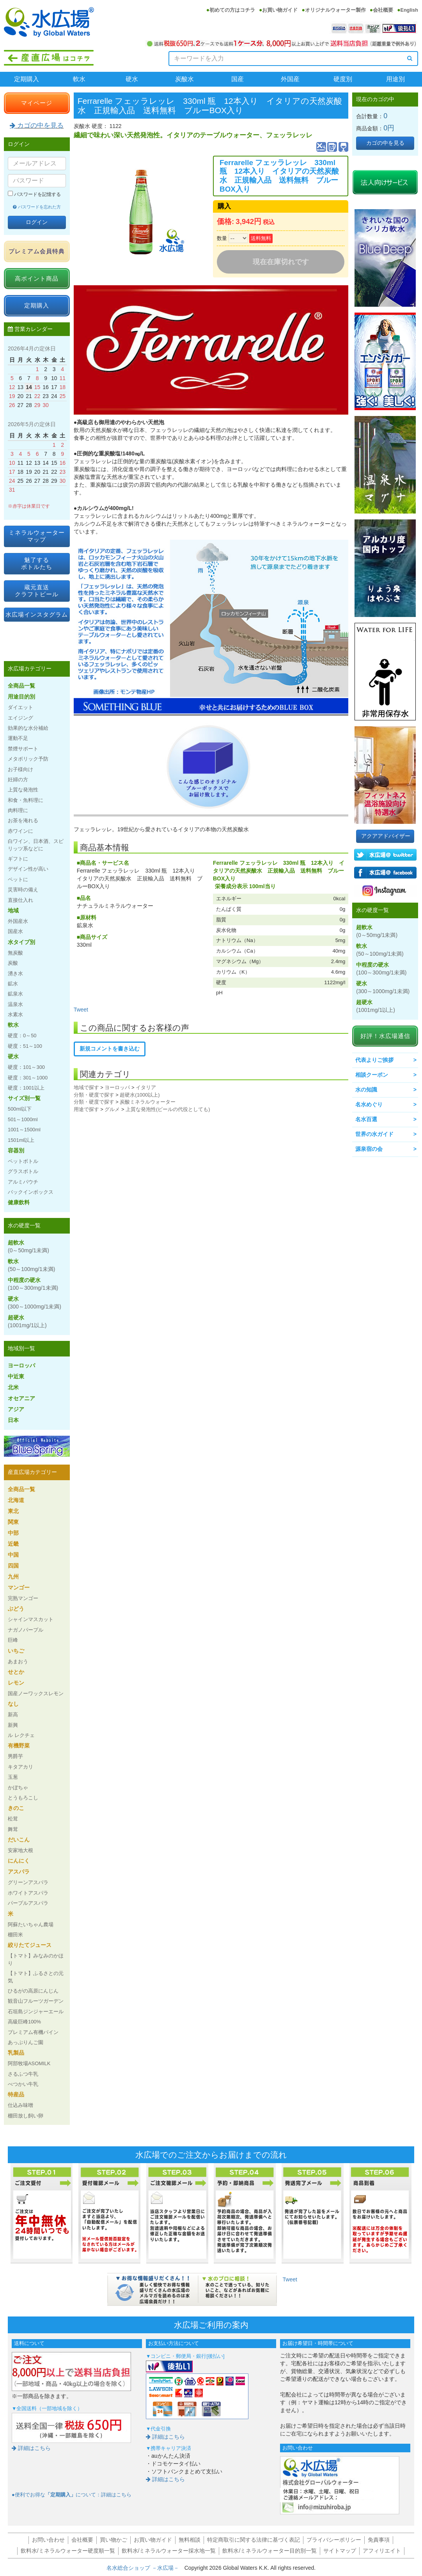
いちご (16, 1651)
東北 (13, 1511)
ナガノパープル (25, 1630)
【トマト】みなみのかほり (36, 1959)
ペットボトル (23, 1161)
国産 (237, 79)
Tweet (81, 1009)
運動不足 (18, 738)
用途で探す (86, 1109)
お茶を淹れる (23, 820)
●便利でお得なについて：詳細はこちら (71, 2495)
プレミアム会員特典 (37, 251)
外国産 (290, 79)
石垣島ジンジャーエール (36, 2011)
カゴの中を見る (37, 125)
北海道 (16, 1500)
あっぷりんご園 (25, 2042)
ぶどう (16, 1608)
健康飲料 (19, 1202)
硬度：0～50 (22, 1035)
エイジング (20, 718)
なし (13, 1704)
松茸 (13, 1819)
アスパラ (19, 1871)
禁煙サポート (23, 749)
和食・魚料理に (25, 800)
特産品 (16, 2094)
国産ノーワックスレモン (36, 1693)
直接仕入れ (20, 900)
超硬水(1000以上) (140, 1095)
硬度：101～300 (26, 1067)
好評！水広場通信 (385, 1036)
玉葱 (13, 1777)
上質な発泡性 (23, 790)
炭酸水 (184, 79)
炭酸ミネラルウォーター (148, 1102)
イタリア (146, 1087)
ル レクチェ (21, 1735)
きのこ (16, 1808)
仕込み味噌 (20, 2105)
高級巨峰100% (24, 2022)
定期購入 (26, 79)
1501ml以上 (21, 1140)
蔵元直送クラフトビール (37, 590)
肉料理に (18, 810)
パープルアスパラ (28, 1903)
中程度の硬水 (33, 1284)
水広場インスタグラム (36, 614)
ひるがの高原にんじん (33, 1991)
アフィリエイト (382, 2551)
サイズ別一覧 (24, 1098)
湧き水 (15, 973)
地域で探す (86, 1087)
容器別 (16, 1150)
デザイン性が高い (28, 869)
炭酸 (13, 963)
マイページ (36, 103)
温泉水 (15, 1004)
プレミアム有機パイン (33, 2032)
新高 (13, 1714)
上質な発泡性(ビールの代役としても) (168, 1109)
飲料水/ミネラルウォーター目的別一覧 (269, 2551)
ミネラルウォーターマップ (37, 536)
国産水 (15, 931)
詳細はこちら (31, 2448)
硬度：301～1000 (28, 1078)
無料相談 (189, 2540)
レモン (16, 1683)
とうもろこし (23, 1798)
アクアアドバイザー (385, 836)
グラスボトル (23, 1171)
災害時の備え (23, 889)
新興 (13, 1725)
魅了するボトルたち (36, 563)
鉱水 (13, 984)
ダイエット (20, 707)
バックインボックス (30, 1192)
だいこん (19, 1839)
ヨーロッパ (117, 1087)
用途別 (395, 79)
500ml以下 (20, 1109)
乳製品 (16, 2053)
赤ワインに (20, 831)
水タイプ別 (21, 942)
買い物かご (113, 2540)
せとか (16, 1672)
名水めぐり (369, 1104)
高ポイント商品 (37, 278)
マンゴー (19, 1587)
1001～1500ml (24, 1129)
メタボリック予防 (28, 759)
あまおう (18, 1661)
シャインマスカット (30, 1619)
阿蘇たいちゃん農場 (30, 1924)
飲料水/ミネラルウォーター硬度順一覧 (68, 2551)
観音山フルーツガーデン (36, 2001)
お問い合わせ (48, 2540)
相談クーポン (371, 1075)
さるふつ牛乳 (23, 2074)
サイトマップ (339, 2551)
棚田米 (15, 1935)
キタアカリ (20, 1767)
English (409, 10)
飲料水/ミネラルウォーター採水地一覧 (169, 2551)
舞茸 (13, 1829)
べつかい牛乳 (23, 2084)
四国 (13, 1566)
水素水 (15, 1014)
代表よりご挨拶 (374, 1060)
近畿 (13, 1544)
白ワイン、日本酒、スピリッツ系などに (36, 844)
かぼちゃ (18, 1787)
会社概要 (383, 10)
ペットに (18, 879)
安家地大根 (20, 1850)
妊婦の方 (18, 779)
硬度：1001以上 (26, 1088)
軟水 (79, 79)
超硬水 (27, 1321)
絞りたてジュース (29, 1945)
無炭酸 (15, 953)
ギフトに (18, 859)
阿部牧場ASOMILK (29, 2063)
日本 (13, 1420)
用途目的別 (21, 696)
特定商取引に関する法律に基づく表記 (253, 2540)
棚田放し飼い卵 (25, 2116)
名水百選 (366, 1119)
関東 (13, 1522)
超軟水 (28, 1246)
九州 (13, 1576)
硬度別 (342, 79)
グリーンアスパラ (28, 1882)
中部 (13, 1533)
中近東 (16, 1376)
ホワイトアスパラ (28, 1893)
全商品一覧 (21, 686)
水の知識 (366, 1089)
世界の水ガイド (374, 1134)
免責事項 (379, 2540)
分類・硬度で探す (94, 1095)
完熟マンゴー (23, 1598)
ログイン (37, 222)
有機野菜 (19, 1745)
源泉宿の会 (369, 1149)
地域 (13, 910)
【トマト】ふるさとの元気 (36, 1976)
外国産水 (18, 921)
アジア (16, 1409)
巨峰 (13, 1640)
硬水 (132, 79)
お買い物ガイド (280, 10)
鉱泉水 (15, 994)
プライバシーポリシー (334, 2540)
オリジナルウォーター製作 (335, 10)
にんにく (19, 1861)
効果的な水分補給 (28, 728)
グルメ (112, 1109)
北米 (13, 1387)
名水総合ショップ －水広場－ (145, 2568)
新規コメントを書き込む (110, 1048)
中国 (13, 1555)
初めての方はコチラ (232, 10)
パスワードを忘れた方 (37, 206)
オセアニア (21, 1398)
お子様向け (20, 769)
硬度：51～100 (25, 1046)
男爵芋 (15, 1756)
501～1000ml (23, 1119)
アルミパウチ (23, 1182)
